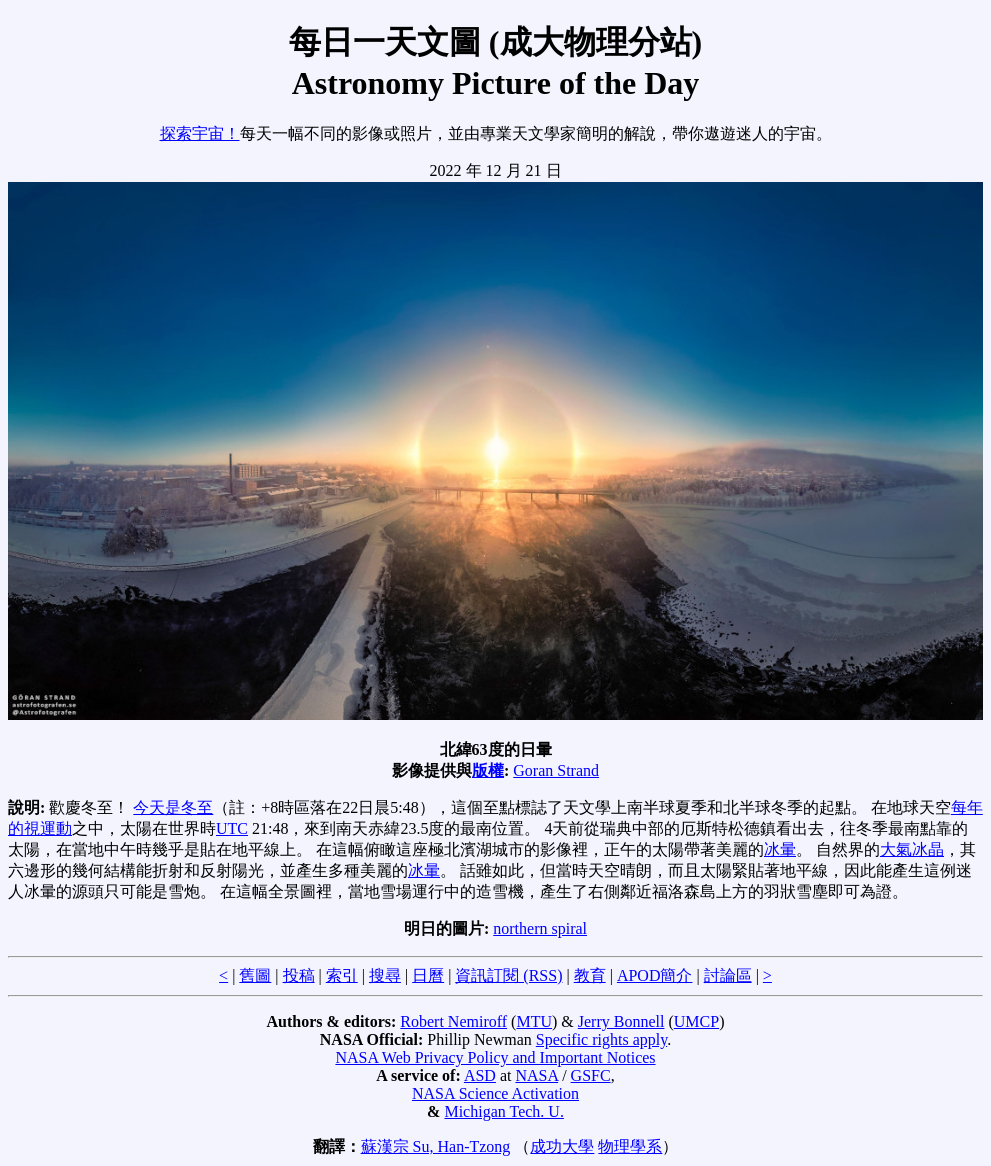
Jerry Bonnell (621, 1021)
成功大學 (562, 1146)
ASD (480, 1075)
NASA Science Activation (495, 1093)
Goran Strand (556, 770)
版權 (488, 770)
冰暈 (780, 849)
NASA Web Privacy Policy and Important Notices (495, 1057)
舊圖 (255, 975)
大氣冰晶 (912, 849)
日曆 (428, 975)
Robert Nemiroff (453, 1021)
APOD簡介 (655, 975)
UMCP (696, 1021)
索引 (342, 975)
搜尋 (385, 975)
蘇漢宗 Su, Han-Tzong (436, 1146)
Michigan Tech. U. (503, 1111)
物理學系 (630, 1146)
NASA (536, 1075)
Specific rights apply (601, 1039)
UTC (232, 828)
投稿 (299, 975)
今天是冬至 (173, 807)
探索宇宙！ (200, 133)
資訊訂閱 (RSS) (508, 975)
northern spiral (540, 928)
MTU (534, 1021)
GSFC (591, 1075)
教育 (590, 975)
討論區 (728, 975)
